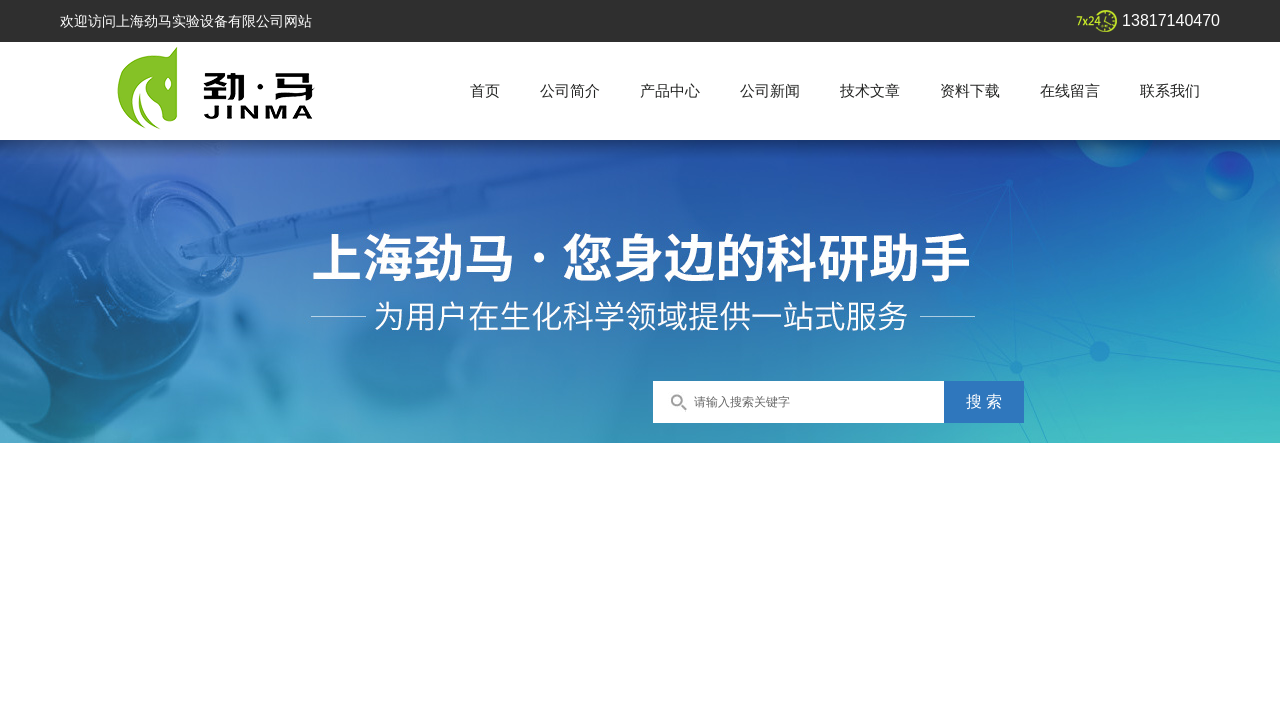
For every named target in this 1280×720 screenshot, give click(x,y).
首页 (485, 90)
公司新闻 (770, 90)
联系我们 (1170, 90)
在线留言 (1070, 90)
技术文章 (870, 90)
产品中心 (670, 90)
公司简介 (570, 90)
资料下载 (970, 90)
